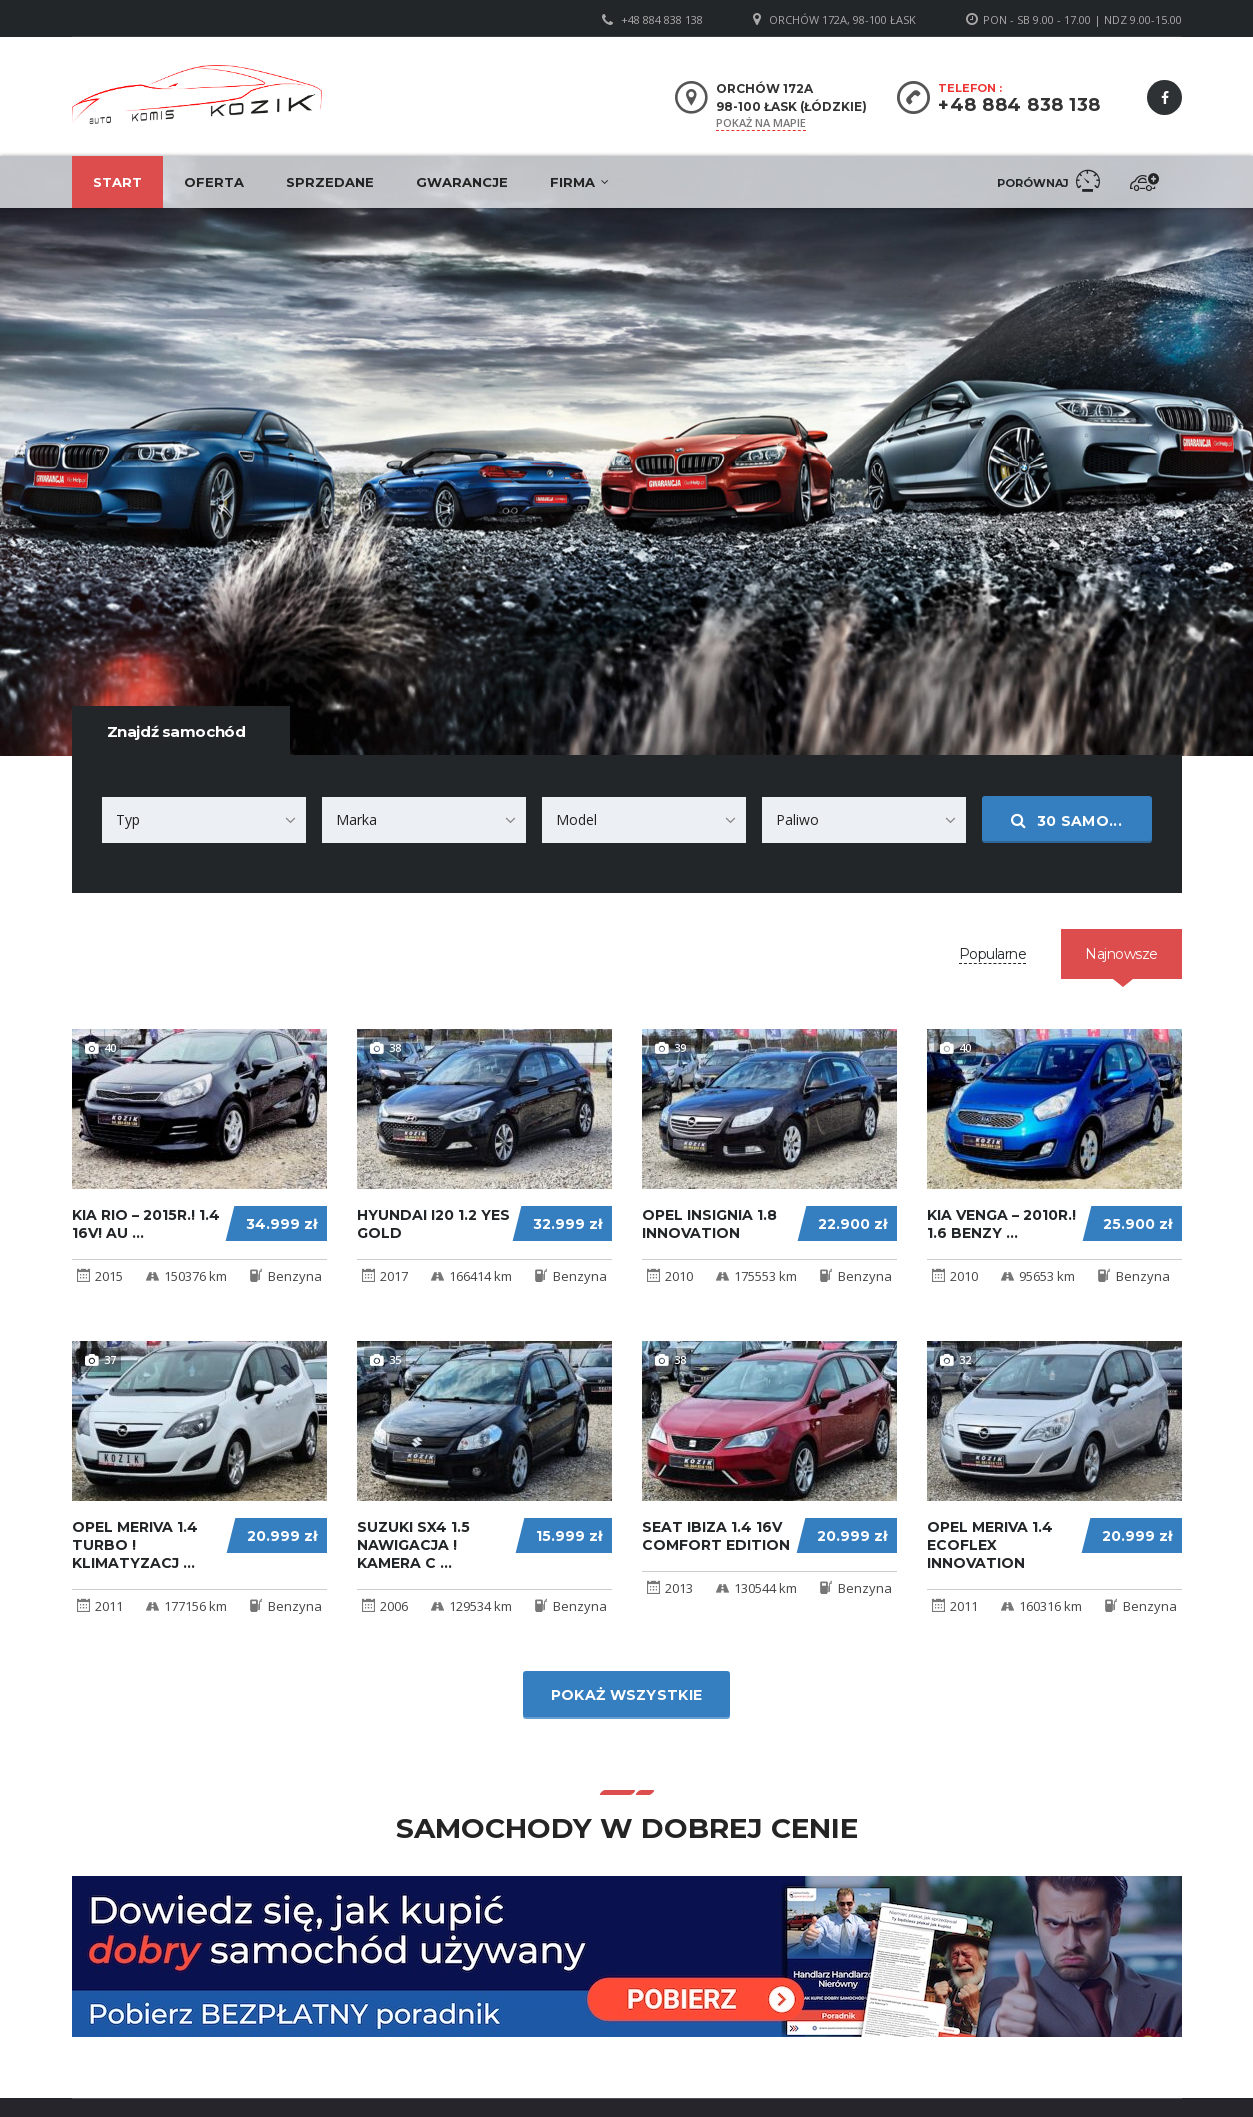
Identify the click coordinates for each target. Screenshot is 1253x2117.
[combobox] (204, 820)
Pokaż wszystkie (627, 1695)
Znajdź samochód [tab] (176, 731)
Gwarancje (462, 182)
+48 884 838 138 (662, 19)
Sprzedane (330, 182)
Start (117, 182)
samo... (1066, 821)
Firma (572, 182)
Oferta (214, 182)
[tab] (993, 954)
